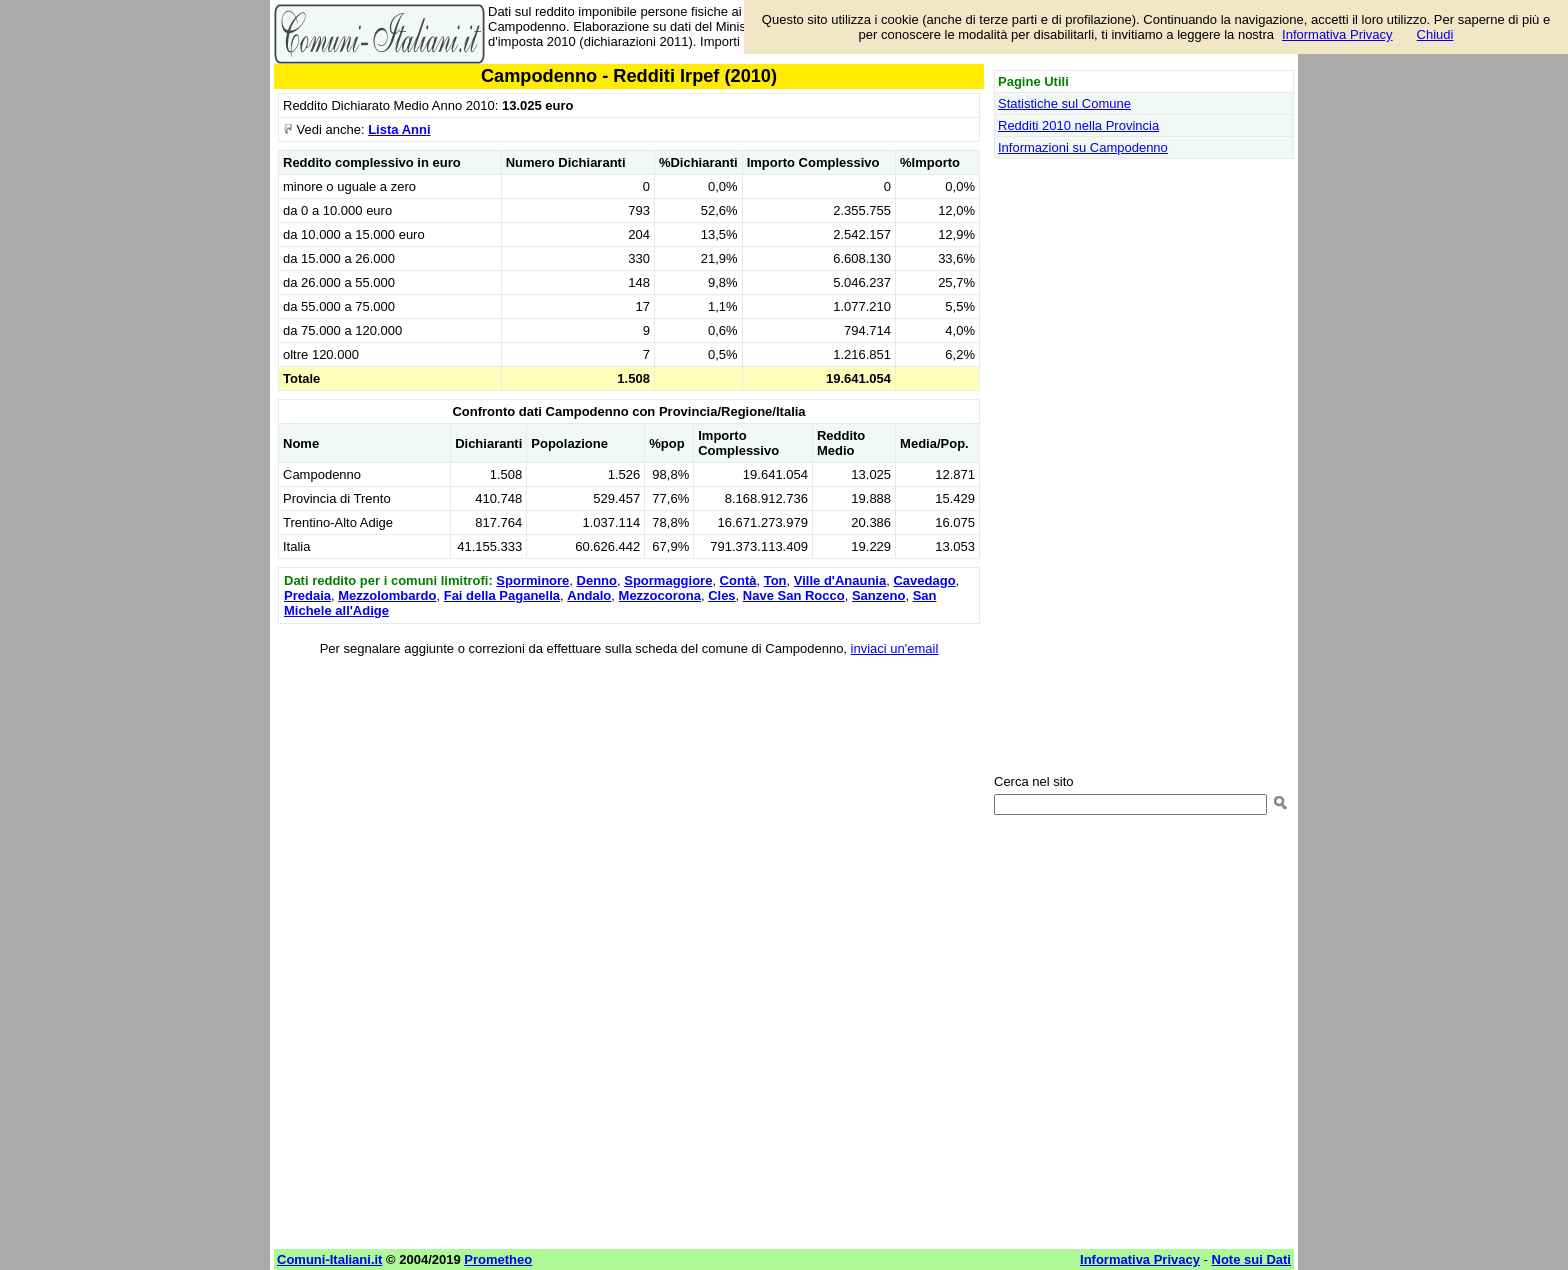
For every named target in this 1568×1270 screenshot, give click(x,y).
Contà (738, 580)
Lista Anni (399, 129)
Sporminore (532, 580)
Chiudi (1435, 34)
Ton (775, 580)
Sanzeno (878, 595)
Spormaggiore (668, 580)
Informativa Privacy (1337, 34)
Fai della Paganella (502, 595)
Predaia (307, 595)
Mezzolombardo (387, 595)
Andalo (589, 595)
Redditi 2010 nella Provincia (1078, 125)
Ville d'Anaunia (840, 580)
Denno (597, 580)
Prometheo (498, 1259)
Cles (721, 595)
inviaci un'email (895, 648)
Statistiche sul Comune (1064, 103)
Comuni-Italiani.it (329, 1259)
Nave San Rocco (794, 595)
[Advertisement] (629, 809)
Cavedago (924, 580)
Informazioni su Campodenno (1083, 147)
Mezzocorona (660, 595)
